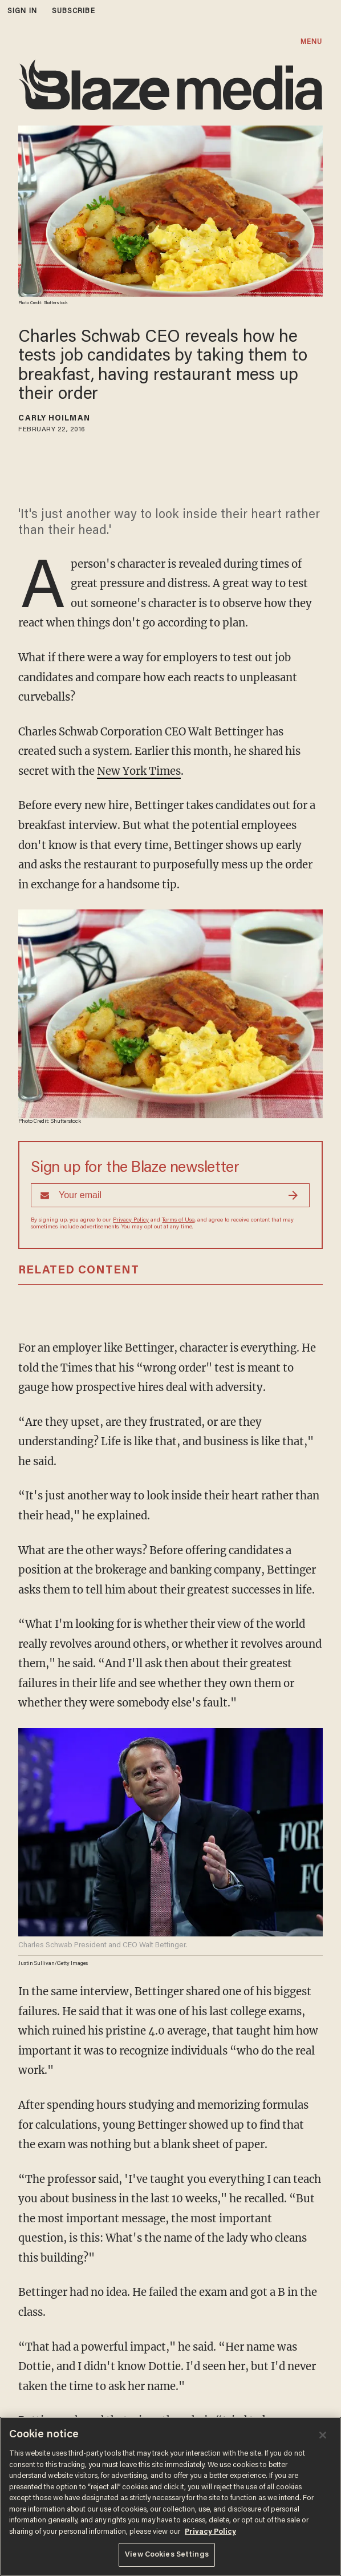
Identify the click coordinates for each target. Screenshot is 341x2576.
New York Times (139, 771)
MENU (311, 42)
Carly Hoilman (54, 419)
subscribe (73, 11)
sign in (22, 11)
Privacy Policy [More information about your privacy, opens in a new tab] (210, 2531)
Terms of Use (178, 1220)
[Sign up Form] (170, 1195)
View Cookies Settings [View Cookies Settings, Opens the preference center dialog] (167, 2554)
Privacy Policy (131, 1220)
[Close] (322, 2435)
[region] (170, 2496)
